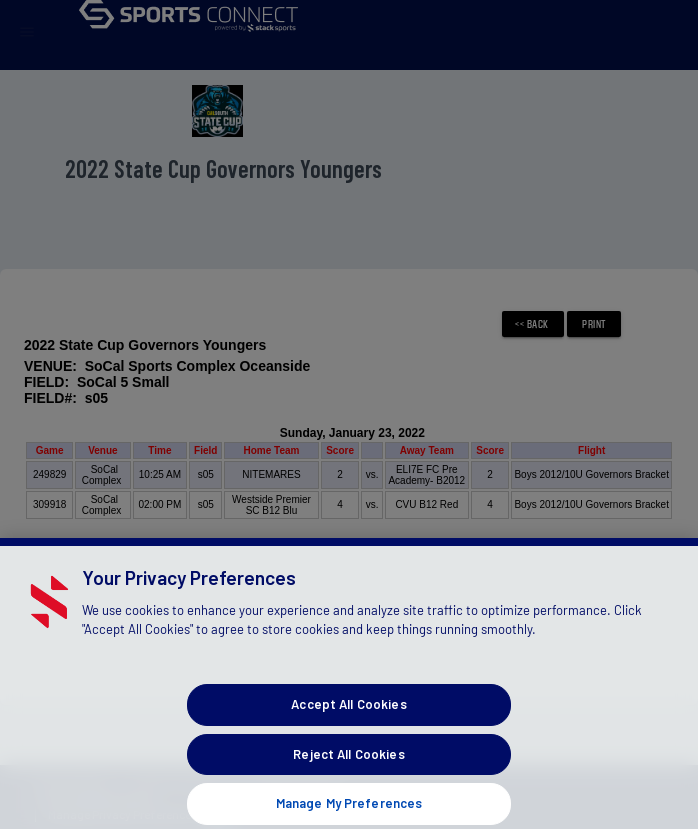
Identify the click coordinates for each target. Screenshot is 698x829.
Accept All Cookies (348, 714)
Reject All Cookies (348, 763)
